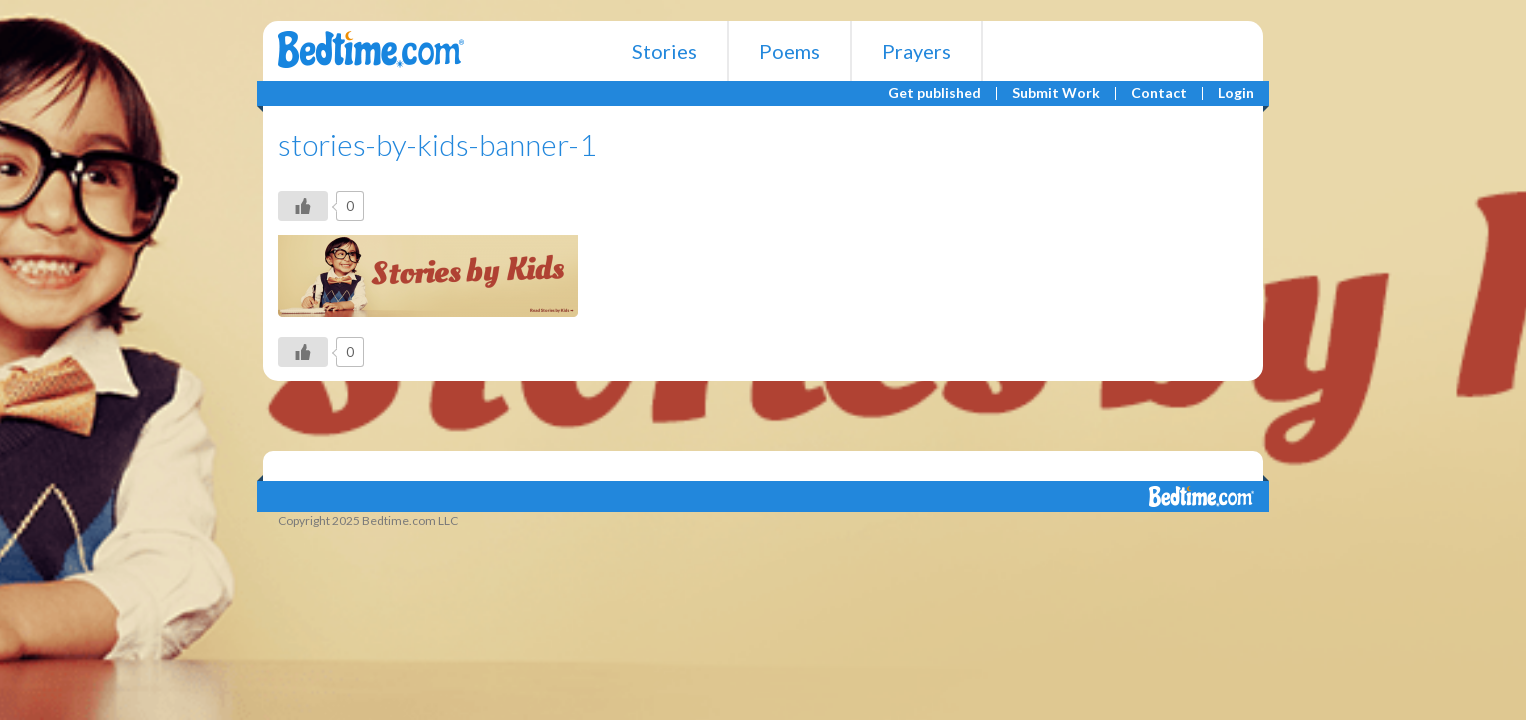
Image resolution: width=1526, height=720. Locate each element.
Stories (664, 51)
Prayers (916, 51)
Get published (934, 93)
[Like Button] (303, 206)
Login (1236, 93)
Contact (1159, 93)
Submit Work (1056, 93)
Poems (789, 51)
